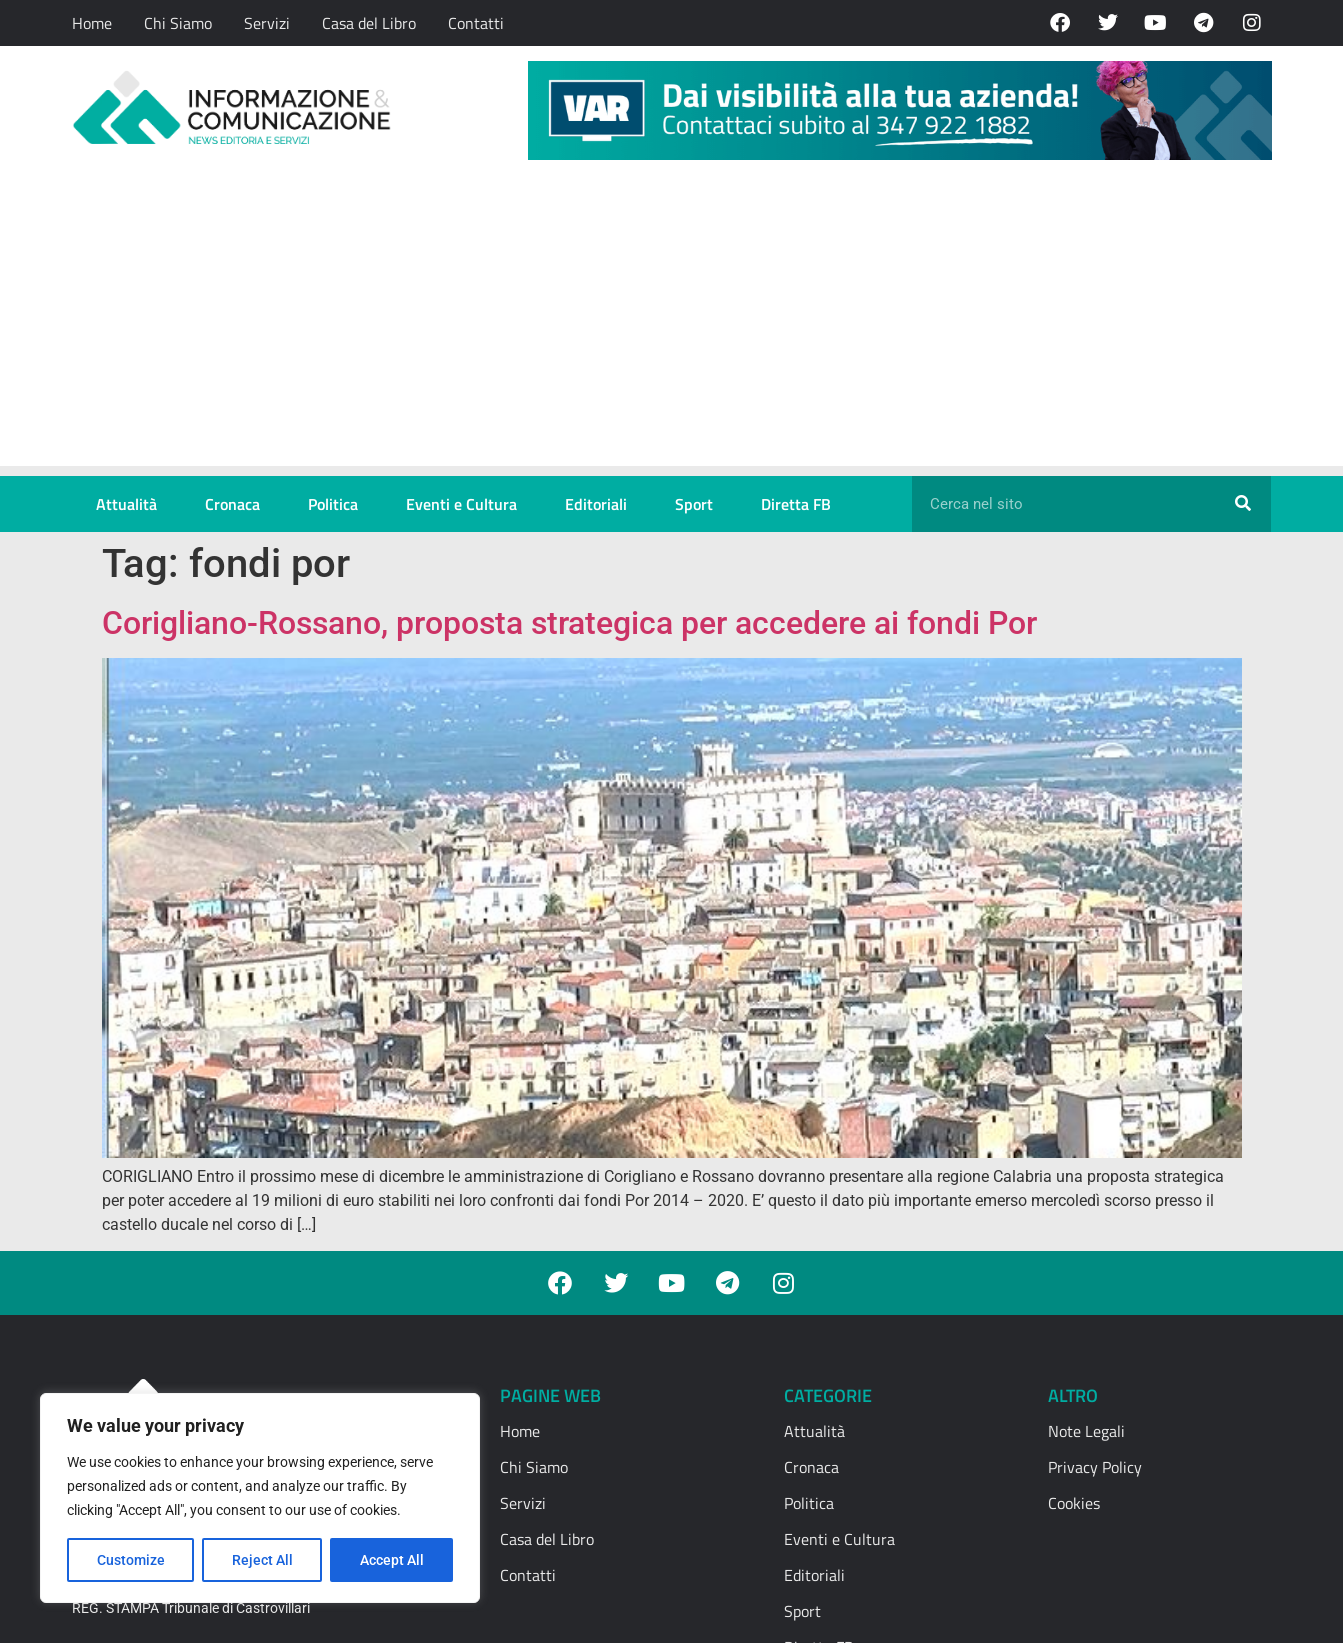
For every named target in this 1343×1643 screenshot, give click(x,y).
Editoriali (596, 504)
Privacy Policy (1095, 1467)
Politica (333, 504)
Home (92, 23)
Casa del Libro (369, 23)
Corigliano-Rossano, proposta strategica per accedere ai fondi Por (569, 623)
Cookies (1074, 1503)
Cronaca (232, 504)
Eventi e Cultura (461, 504)
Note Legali (1086, 1431)
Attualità (126, 504)
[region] (260, 1498)
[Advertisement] (671, 326)
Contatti (476, 23)
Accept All (392, 1560)
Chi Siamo (178, 23)
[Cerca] (1243, 504)
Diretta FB (796, 504)
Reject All (262, 1560)
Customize (131, 1560)
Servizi (267, 23)
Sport (694, 504)
